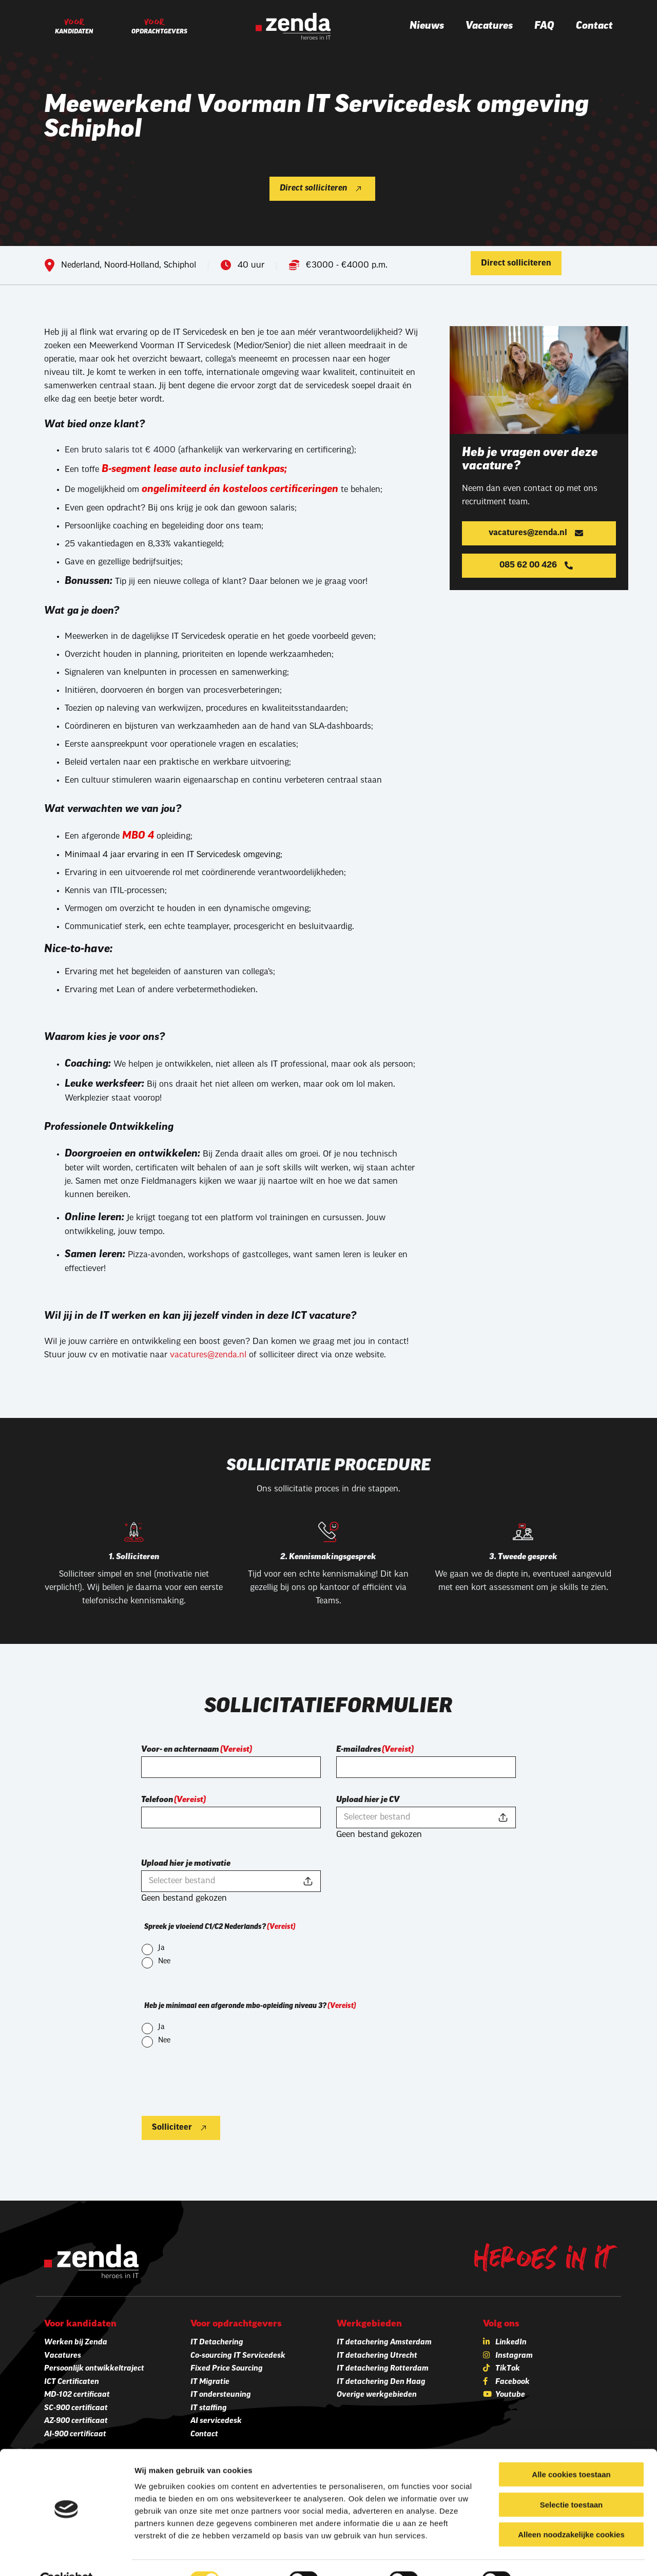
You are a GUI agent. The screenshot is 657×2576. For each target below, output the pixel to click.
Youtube (510, 2395)
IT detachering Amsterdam (384, 2342)
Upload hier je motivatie (185, 1864)
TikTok (507, 2369)
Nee (164, 1961)
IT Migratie (209, 2382)
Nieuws (427, 26)
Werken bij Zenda (75, 2342)
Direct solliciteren (313, 188)
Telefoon (173, 1800)
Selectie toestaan (571, 2480)
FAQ (544, 26)
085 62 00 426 (528, 565)
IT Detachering (216, 2342)
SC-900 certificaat (76, 2408)
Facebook (512, 2382)
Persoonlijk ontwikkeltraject (94, 2369)
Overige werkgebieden (377, 2395)
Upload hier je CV (367, 1800)
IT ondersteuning (220, 2395)
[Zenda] (293, 26)
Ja (161, 1948)
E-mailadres (375, 1750)
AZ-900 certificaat (76, 2421)
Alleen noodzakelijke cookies (571, 2510)
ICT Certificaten (71, 2382)
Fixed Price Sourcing (226, 2369)
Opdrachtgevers (159, 32)
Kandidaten (74, 32)
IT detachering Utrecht (377, 2356)
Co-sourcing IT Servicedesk (237, 2356)
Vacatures (489, 26)
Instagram (514, 2356)
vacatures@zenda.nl (208, 1355)
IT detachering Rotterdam (383, 2369)
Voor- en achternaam (196, 1750)
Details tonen (554, 2555)
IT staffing (208, 2408)
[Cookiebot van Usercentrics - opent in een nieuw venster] (66, 2556)
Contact (594, 26)
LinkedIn (511, 2342)
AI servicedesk (216, 2421)
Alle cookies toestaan (571, 2450)
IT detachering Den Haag (381, 2382)
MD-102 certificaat (77, 2395)
